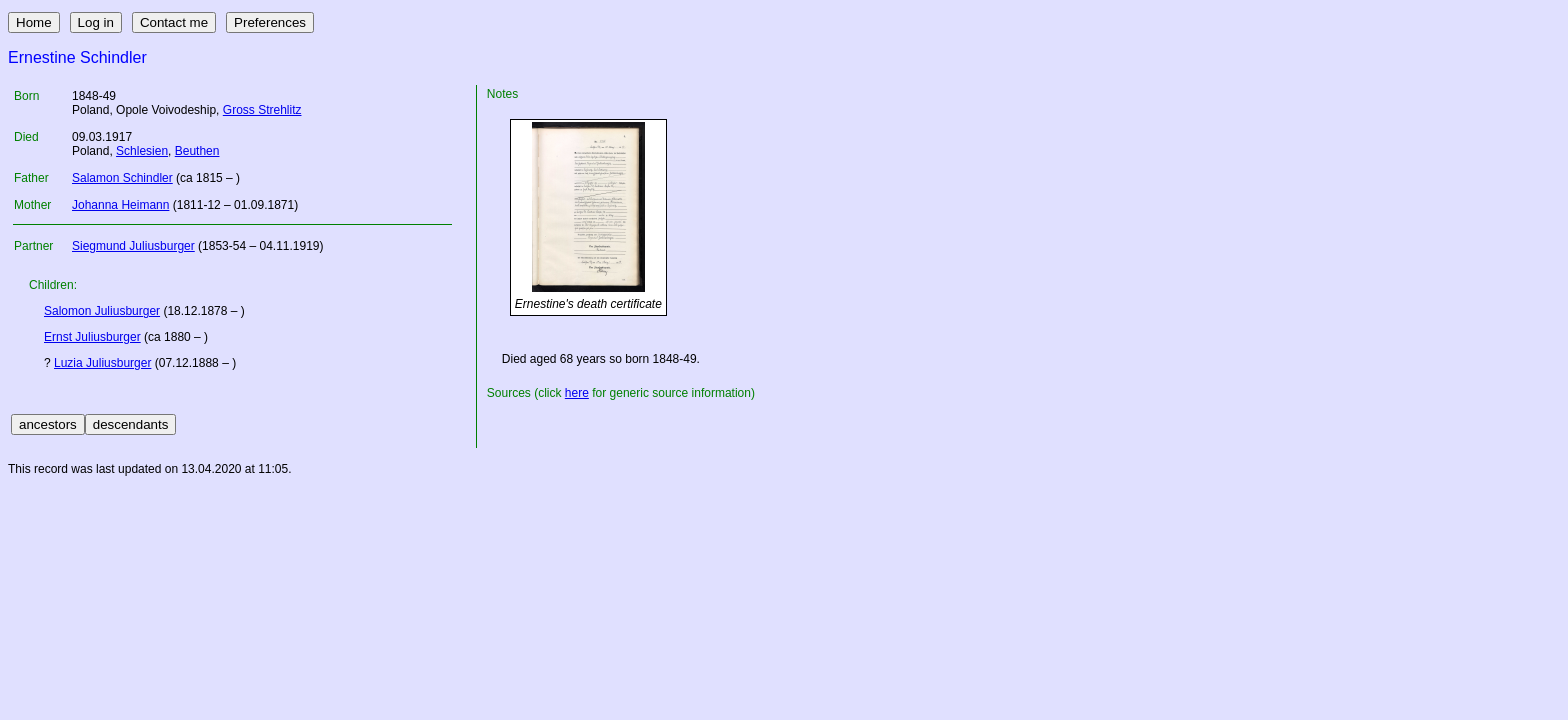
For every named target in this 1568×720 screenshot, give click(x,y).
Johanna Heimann (120, 205)
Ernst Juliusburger (92, 337)
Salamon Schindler (122, 178)
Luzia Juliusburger (102, 363)
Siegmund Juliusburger (133, 246)
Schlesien (142, 151)
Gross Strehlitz (262, 110)
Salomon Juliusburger (102, 311)
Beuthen (197, 151)
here (577, 393)
